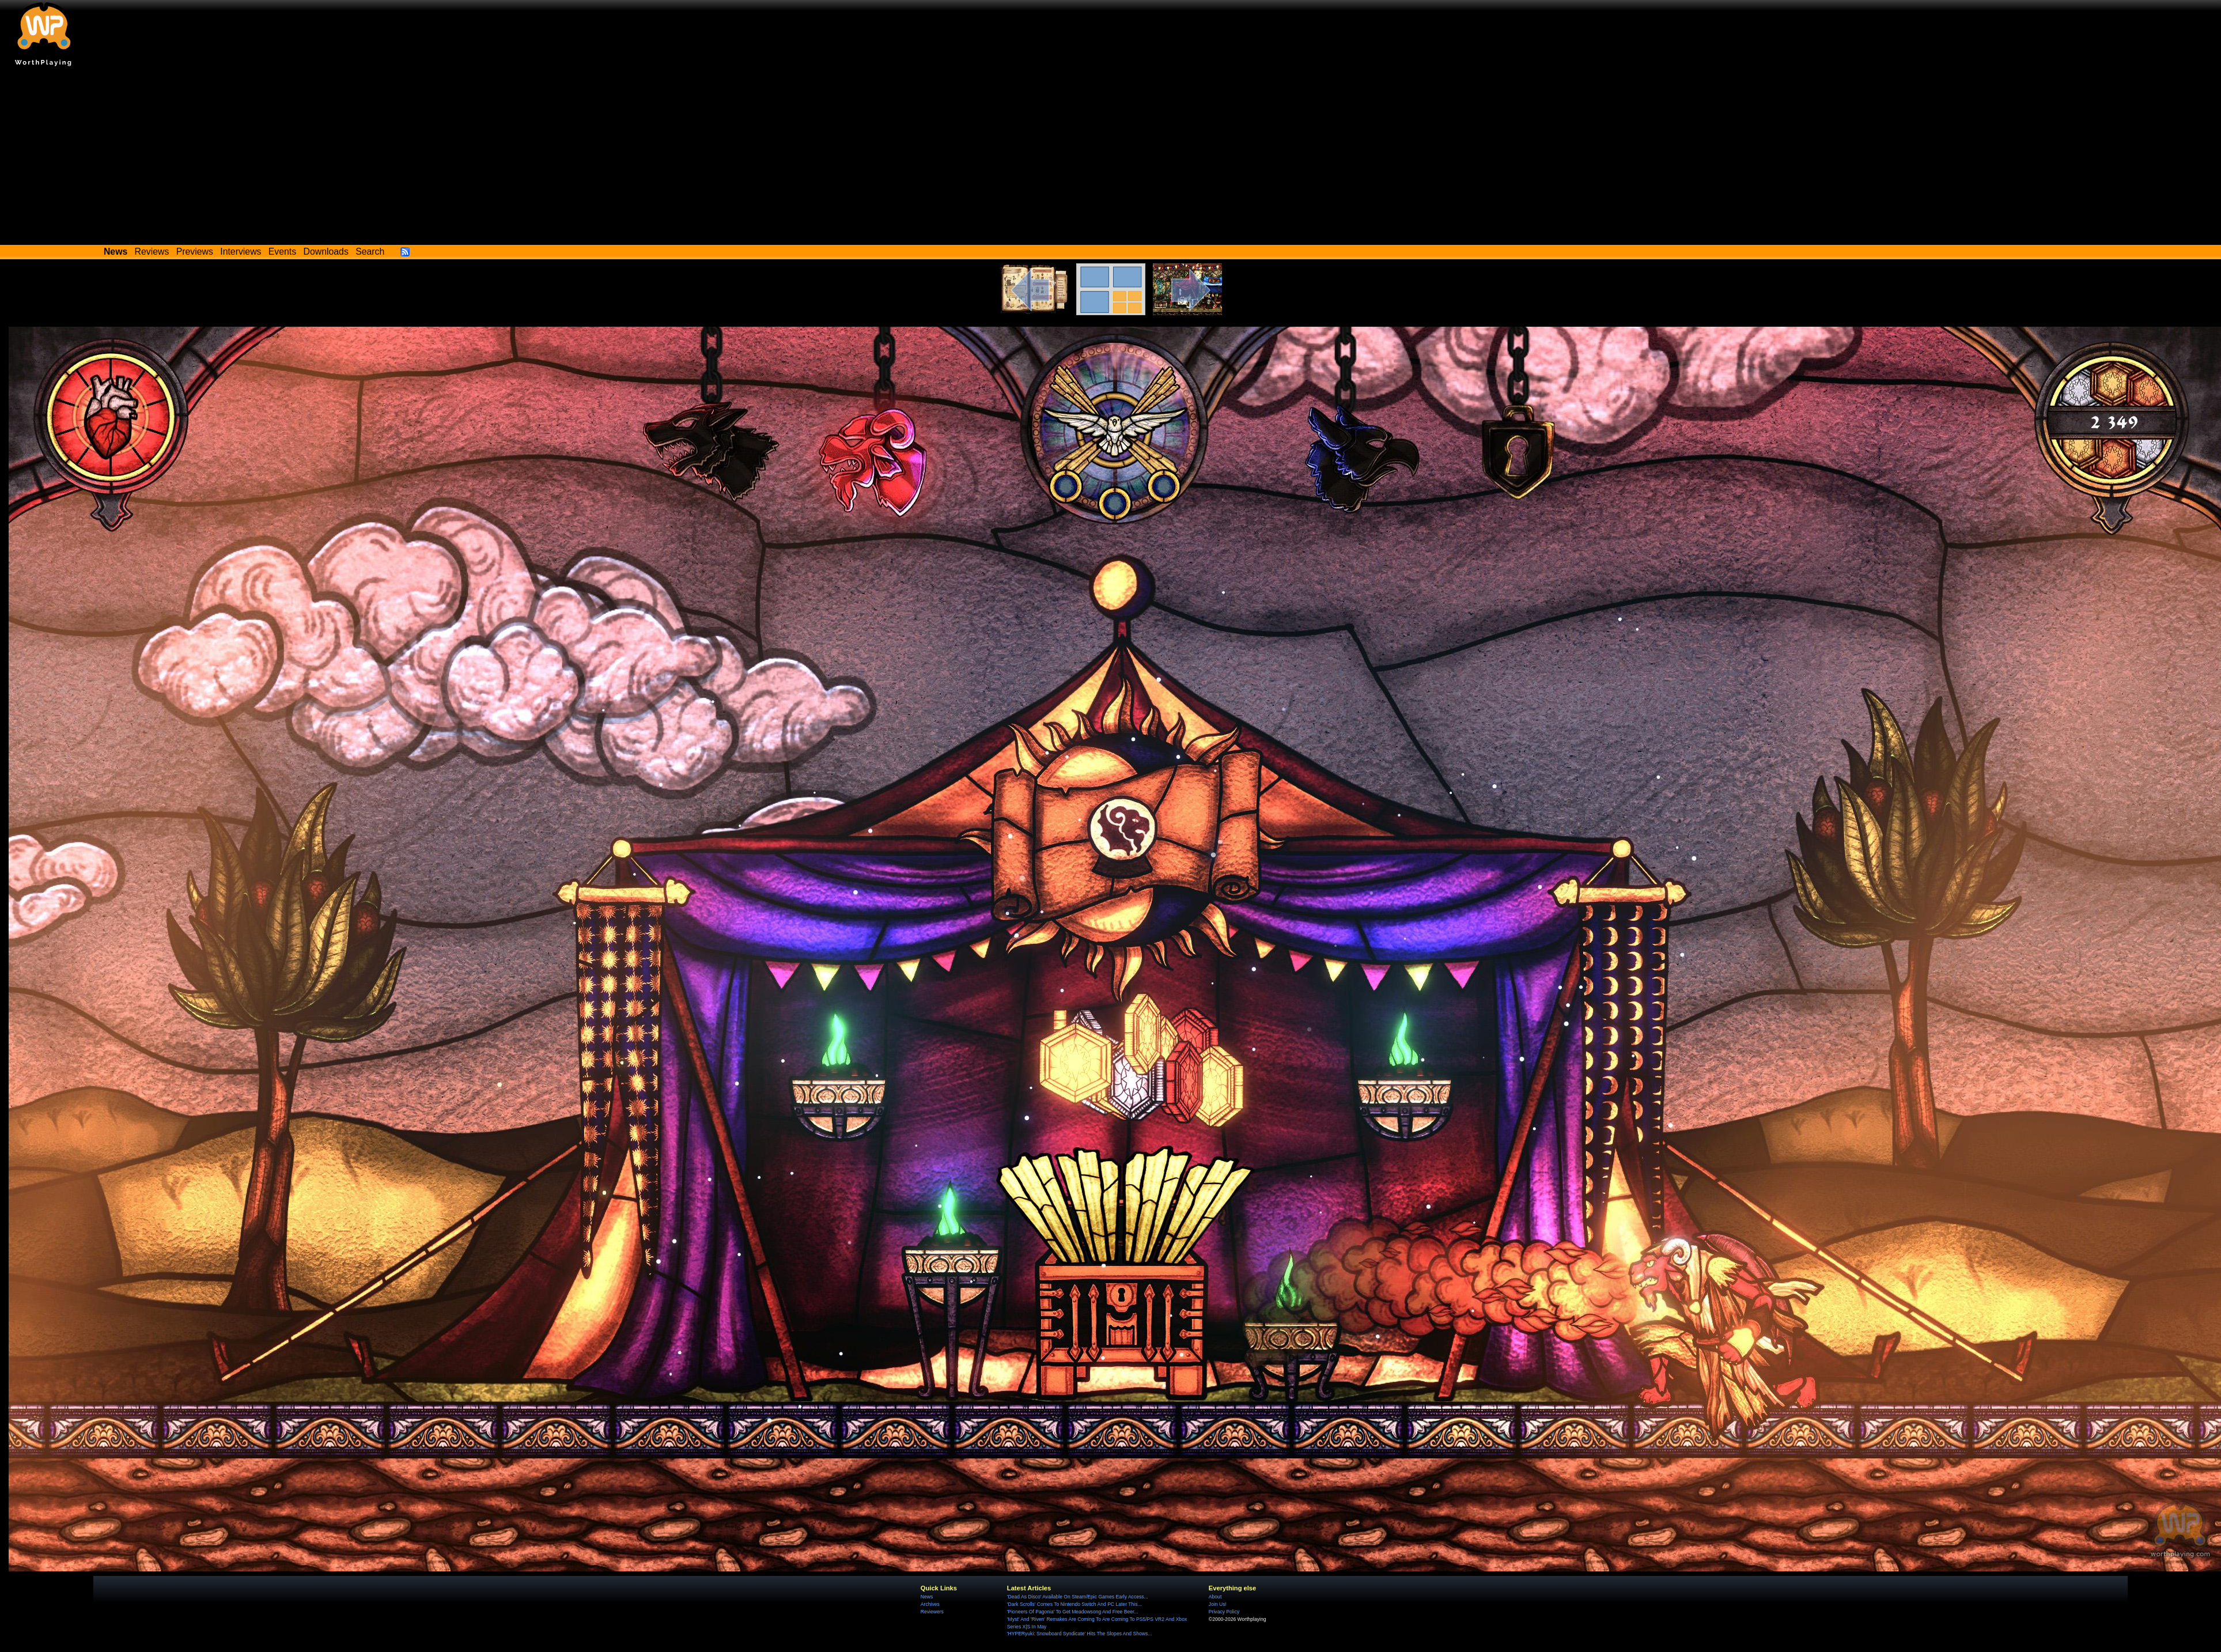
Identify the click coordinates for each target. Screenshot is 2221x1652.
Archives (930, 1604)
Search (369, 251)
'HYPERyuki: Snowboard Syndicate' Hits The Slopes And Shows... (1079, 1633)
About (1215, 1597)
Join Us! (1218, 1604)
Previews (194, 251)
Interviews (240, 251)
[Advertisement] (1110, 158)
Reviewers (932, 1612)
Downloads (326, 251)
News (927, 1597)
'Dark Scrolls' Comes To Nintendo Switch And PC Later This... (1074, 1604)
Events (282, 251)
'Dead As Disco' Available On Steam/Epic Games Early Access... (1077, 1597)
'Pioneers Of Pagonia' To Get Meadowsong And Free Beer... (1072, 1612)
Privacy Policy (1224, 1612)
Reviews (152, 251)
